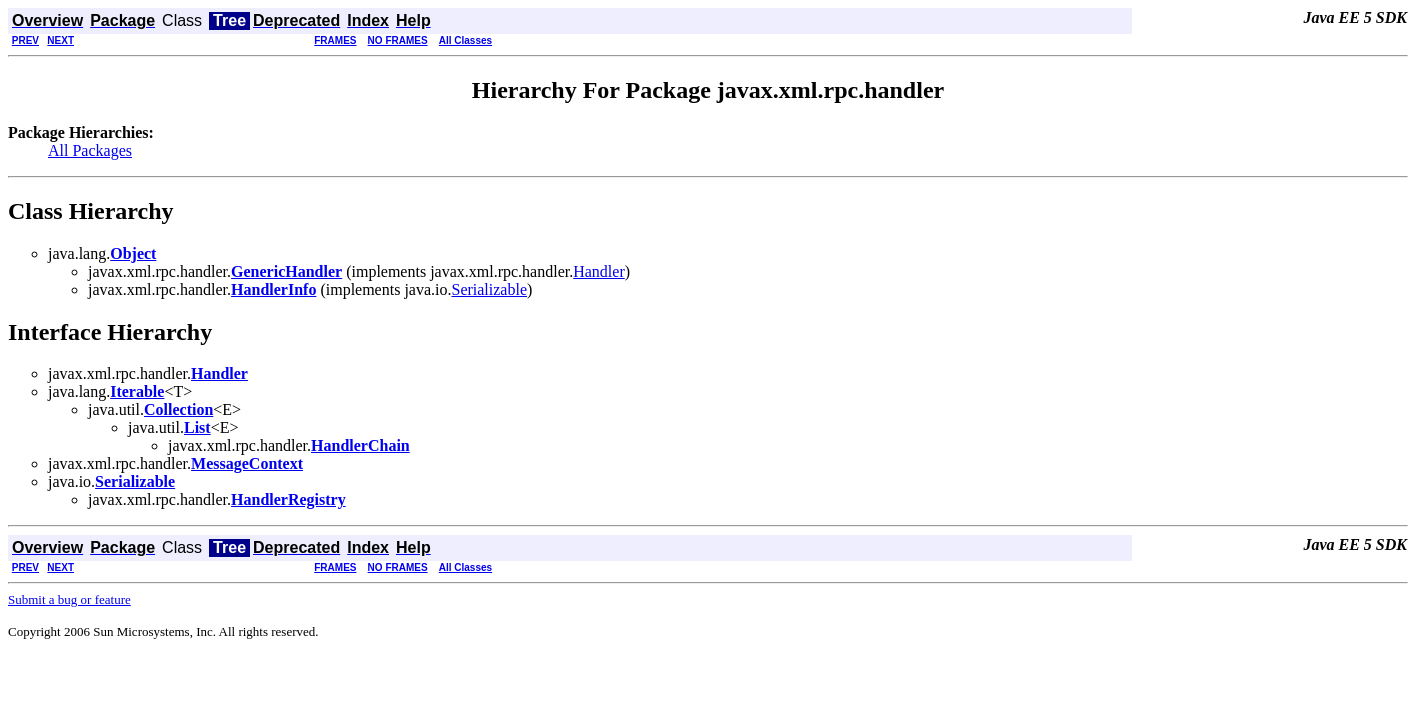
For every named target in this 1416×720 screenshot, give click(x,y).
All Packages (90, 150)
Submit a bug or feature (69, 599)
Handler (599, 271)
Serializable (489, 289)
